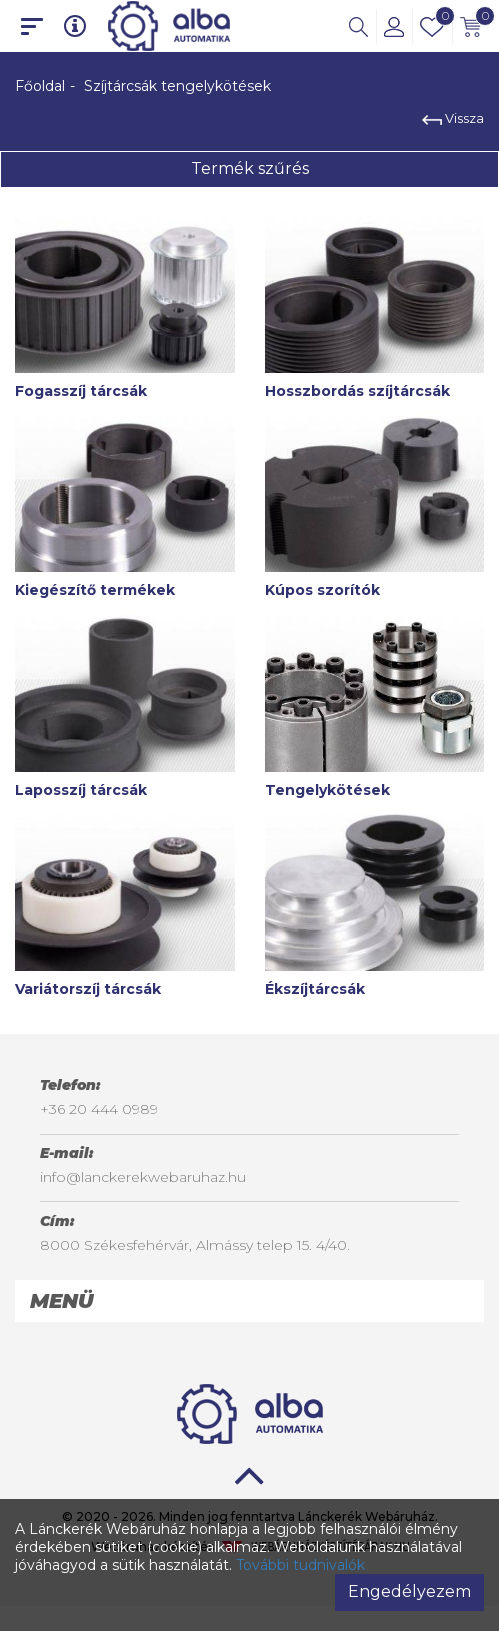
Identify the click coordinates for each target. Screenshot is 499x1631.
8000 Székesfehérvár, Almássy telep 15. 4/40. (195, 1245)
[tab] (249, 1301)
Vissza (453, 118)
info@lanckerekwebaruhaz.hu (143, 1177)
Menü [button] (61, 1301)
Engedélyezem (409, 1591)
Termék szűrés (250, 168)
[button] (358, 26)
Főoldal (40, 86)
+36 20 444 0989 (99, 1109)
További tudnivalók (300, 1565)
